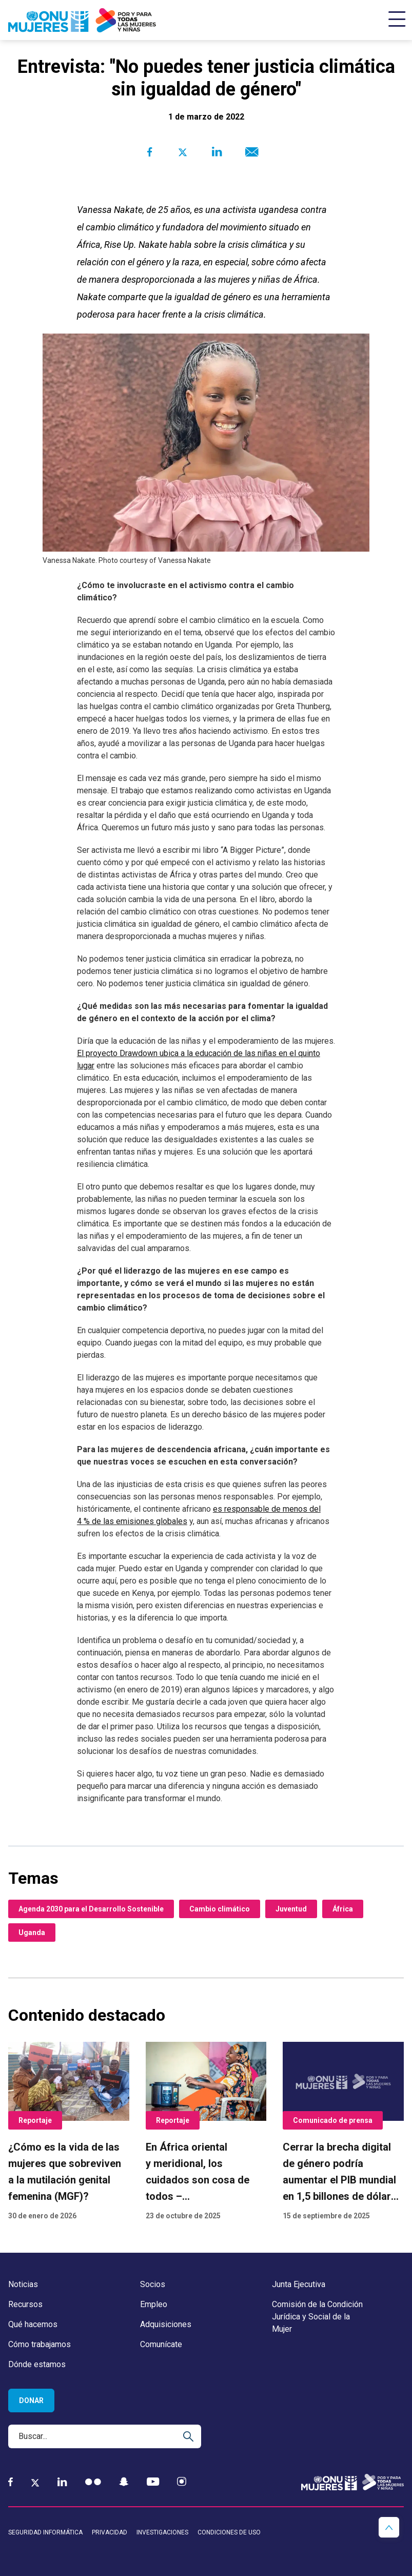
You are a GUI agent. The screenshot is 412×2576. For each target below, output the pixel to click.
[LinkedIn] (62, 2482)
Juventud (291, 1909)
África (342, 1909)
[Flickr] (93, 2482)
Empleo (153, 2304)
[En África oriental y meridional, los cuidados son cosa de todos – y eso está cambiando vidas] (206, 2132)
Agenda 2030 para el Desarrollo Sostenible (91, 1909)
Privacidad (109, 2532)
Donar (31, 2400)
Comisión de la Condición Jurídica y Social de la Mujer (317, 2316)
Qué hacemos (32, 2324)
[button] (389, 2527)
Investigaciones (162, 2532)
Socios (152, 2284)
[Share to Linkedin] (216, 152)
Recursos (25, 2304)
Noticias (23, 2284)
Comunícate (161, 2344)
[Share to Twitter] (182, 152)
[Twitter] (35, 2482)
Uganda (31, 1932)
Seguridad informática (45, 2532)
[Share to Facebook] (149, 152)
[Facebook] (10, 2482)
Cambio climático (219, 1909)
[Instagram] (181, 2482)
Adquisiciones (165, 2324)
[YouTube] (153, 2482)
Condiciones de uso (229, 2532)
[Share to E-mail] (249, 152)
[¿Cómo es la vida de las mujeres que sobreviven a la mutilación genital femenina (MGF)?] (68, 2132)
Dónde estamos (37, 2364)
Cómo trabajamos (39, 2344)
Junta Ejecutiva (298, 2284)
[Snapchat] (124, 2482)
